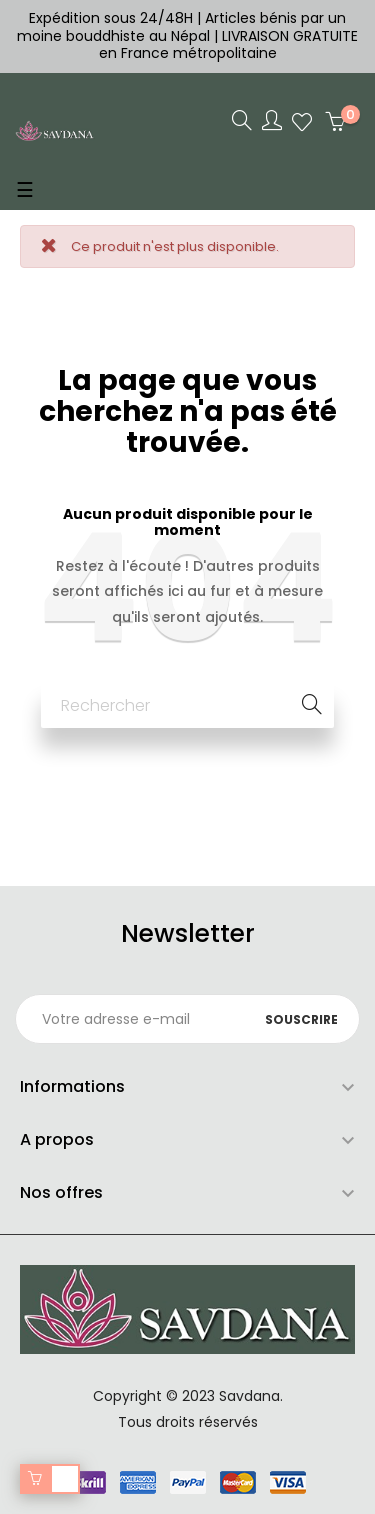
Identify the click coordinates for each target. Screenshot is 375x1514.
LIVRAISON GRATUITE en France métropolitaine (229, 45)
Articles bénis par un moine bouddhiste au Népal (181, 27)
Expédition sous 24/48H (113, 18)
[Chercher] (187, 705)
